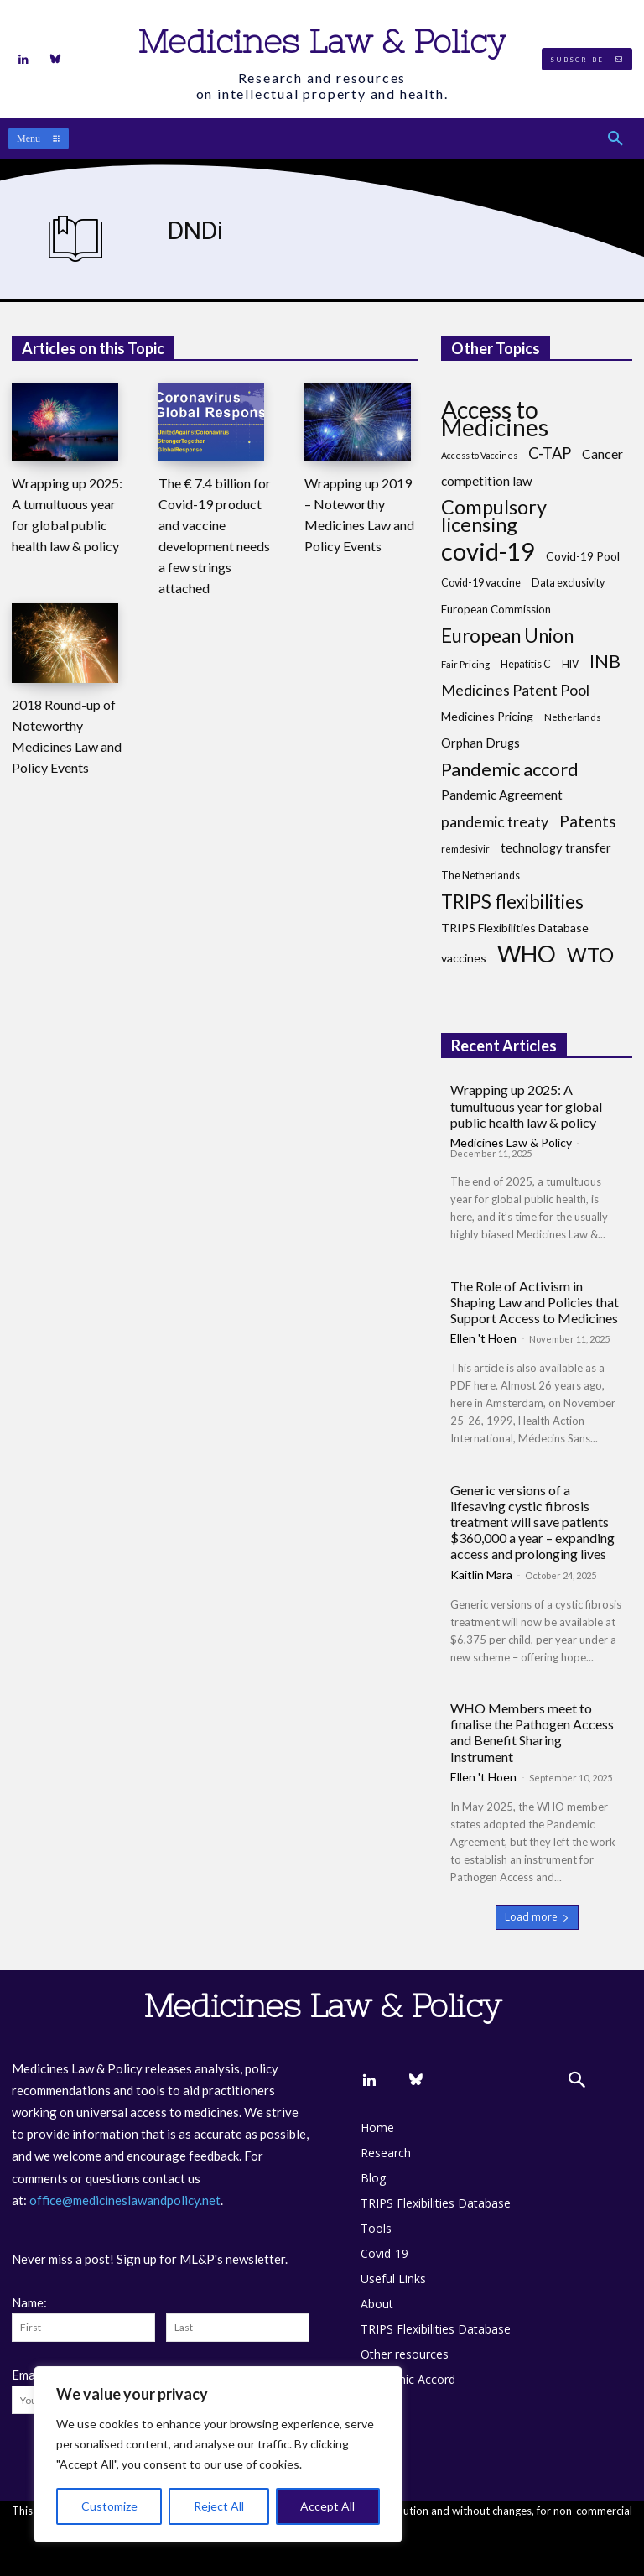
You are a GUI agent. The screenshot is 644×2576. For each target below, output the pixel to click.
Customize (109, 2506)
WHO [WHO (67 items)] (526, 953)
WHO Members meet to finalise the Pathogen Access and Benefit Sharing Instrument (532, 1732)
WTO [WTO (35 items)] (590, 955)
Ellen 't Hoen (483, 1338)
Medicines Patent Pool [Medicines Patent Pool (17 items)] (515, 690)
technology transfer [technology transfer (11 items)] (556, 847)
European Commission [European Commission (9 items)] (496, 609)
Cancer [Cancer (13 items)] (602, 453)
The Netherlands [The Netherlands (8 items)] (480, 875)
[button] (615, 138)
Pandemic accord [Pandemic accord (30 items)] (510, 769)
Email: (28, 2374)
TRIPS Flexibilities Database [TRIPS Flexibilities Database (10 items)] (515, 927)
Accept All (327, 2506)
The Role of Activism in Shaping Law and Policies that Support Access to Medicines (534, 1302)
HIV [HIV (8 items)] (570, 664)
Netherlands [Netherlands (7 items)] (572, 717)
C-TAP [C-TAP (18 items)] (549, 453)
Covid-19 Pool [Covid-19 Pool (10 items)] (583, 556)
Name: (29, 2302)
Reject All (219, 2506)
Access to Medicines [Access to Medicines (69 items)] (494, 418)
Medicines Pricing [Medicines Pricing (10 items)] (487, 716)
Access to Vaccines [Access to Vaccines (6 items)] (479, 455)
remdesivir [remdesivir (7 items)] (465, 848)
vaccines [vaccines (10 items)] (463, 958)
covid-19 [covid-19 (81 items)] (488, 551)
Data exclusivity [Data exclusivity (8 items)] (568, 582)
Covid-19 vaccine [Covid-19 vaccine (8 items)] (481, 582)
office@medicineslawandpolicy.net (125, 2200)
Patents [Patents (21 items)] (587, 821)
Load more (537, 1917)
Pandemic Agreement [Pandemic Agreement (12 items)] (502, 794)
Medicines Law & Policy (511, 1142)
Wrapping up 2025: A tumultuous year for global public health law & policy (526, 1105)
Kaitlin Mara (481, 1574)
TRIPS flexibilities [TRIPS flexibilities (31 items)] (512, 901)
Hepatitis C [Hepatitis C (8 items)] (526, 664)
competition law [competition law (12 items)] (486, 480)
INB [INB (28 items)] (605, 661)
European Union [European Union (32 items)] (507, 635)
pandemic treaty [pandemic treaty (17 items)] (494, 822)
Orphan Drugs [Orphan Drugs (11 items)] (480, 742)
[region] (218, 2454)
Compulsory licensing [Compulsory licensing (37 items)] (494, 516)
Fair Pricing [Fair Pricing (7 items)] (465, 664)
